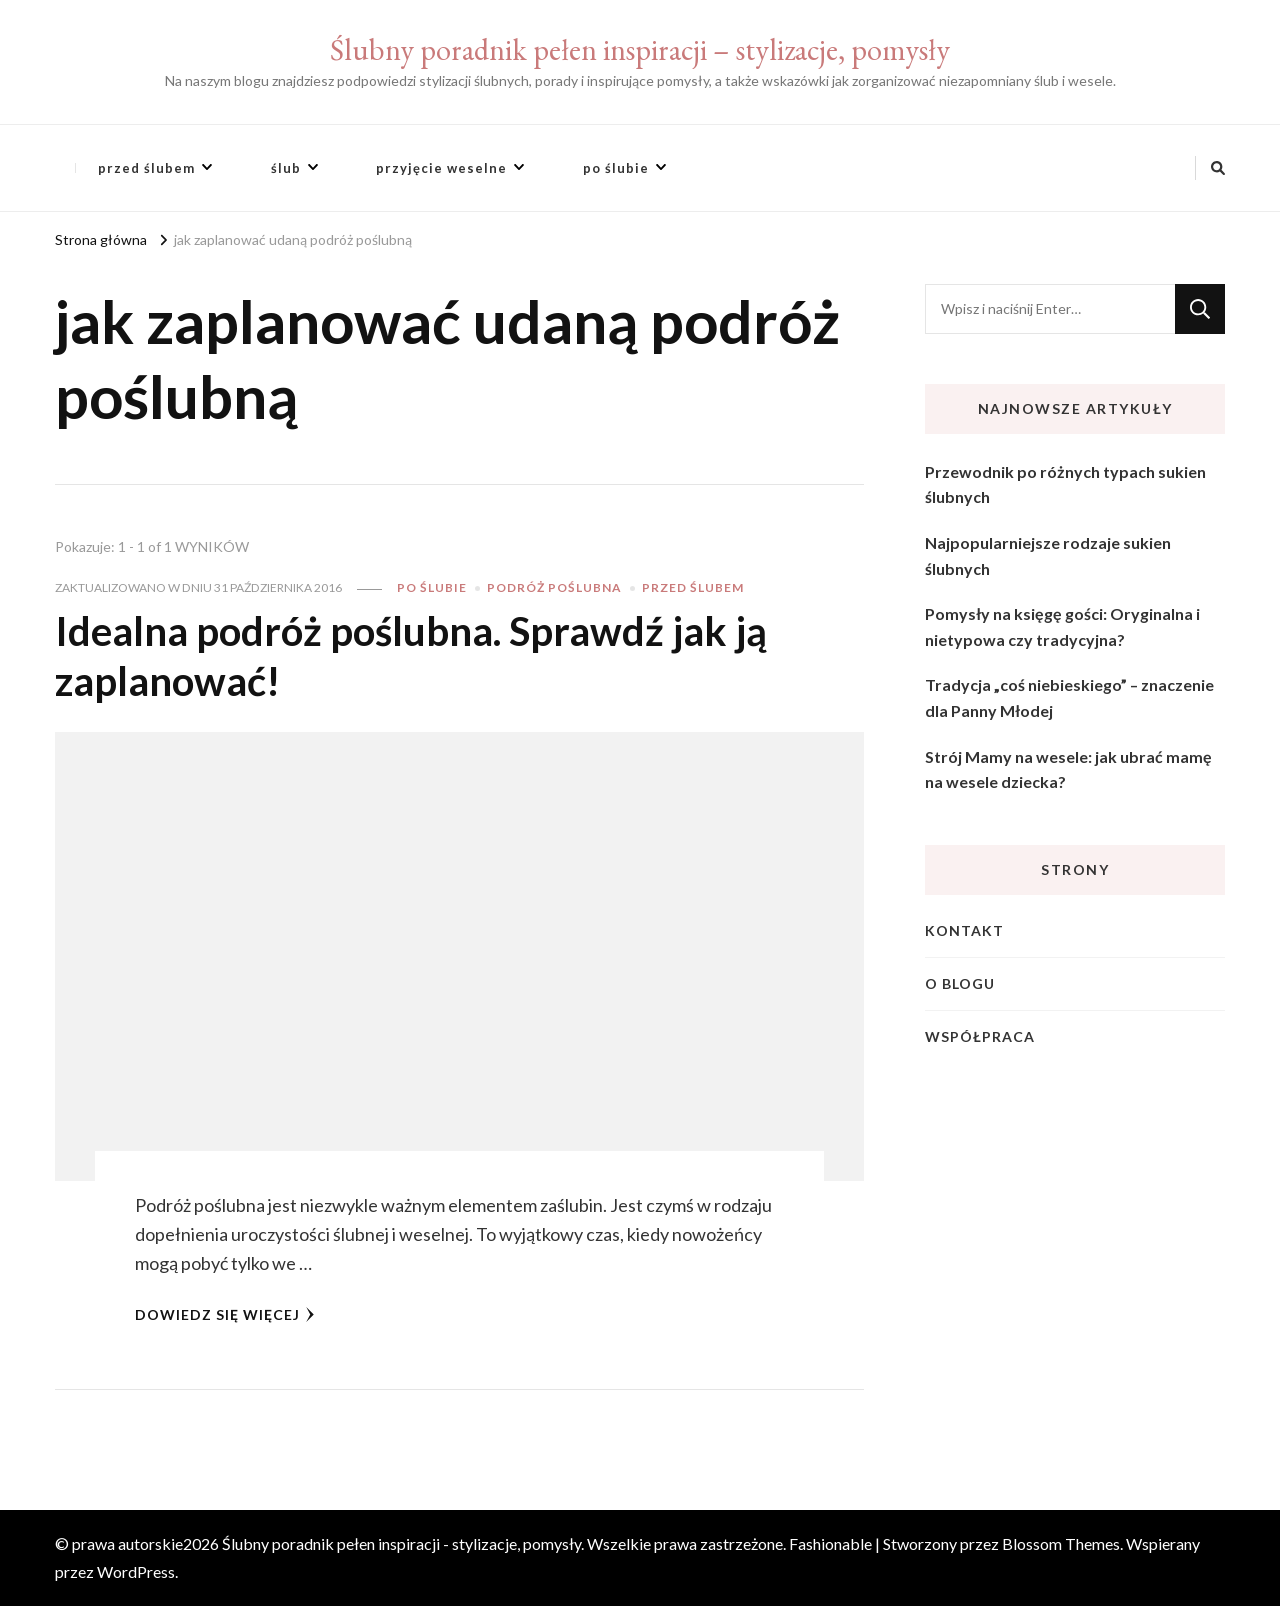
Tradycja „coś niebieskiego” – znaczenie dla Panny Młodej (1069, 697)
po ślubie (616, 168)
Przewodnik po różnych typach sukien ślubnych (1065, 484)
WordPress (136, 1571)
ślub (286, 168)
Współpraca (980, 1036)
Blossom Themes (1061, 1543)
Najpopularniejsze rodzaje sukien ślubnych (1048, 555)
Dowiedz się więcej (225, 1314)
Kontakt (964, 930)
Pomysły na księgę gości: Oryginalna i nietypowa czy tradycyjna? (1062, 626)
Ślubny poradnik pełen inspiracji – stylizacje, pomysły (640, 49)
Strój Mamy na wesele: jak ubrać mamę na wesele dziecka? (1068, 769)
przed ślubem (146, 168)
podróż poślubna (554, 587)
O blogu (960, 983)
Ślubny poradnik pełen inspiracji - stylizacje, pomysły (401, 1543)
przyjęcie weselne (441, 168)
